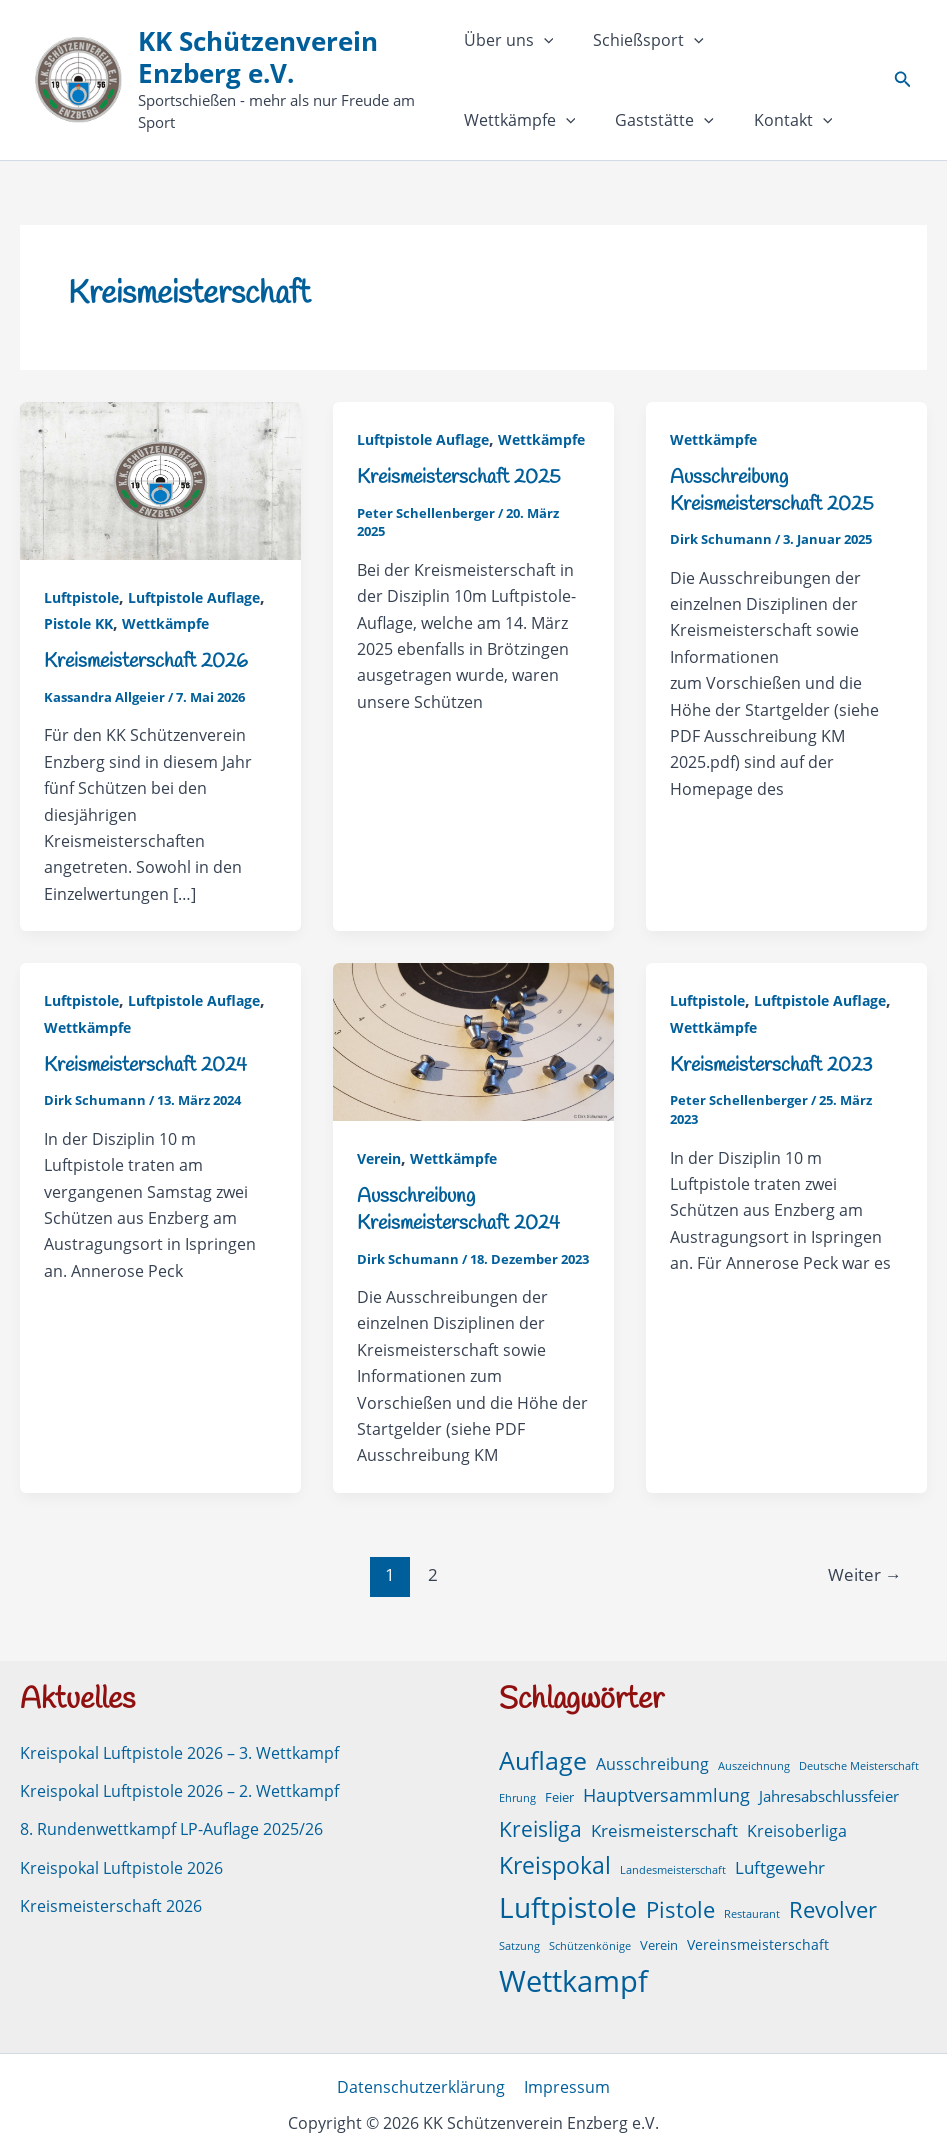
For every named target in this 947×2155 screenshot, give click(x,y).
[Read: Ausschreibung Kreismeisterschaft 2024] (473, 1040)
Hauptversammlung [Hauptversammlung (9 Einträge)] (666, 1793)
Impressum (566, 2086)
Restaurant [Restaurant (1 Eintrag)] (752, 1912)
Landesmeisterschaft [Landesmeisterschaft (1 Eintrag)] (673, 1868)
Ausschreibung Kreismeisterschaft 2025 (772, 490)
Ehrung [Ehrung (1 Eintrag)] (517, 1796)
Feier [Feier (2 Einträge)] (559, 1795)
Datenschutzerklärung (423, 2086)
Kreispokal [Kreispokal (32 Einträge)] (555, 1863)
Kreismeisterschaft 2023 (771, 1064)
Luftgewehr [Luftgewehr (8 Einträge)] (780, 1865)
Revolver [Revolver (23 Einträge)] (833, 1907)
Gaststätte (513, 120)
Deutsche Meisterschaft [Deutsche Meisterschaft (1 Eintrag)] (859, 1764)
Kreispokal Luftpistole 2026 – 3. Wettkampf (179, 1751)
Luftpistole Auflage (194, 597)
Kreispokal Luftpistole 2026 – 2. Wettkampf (179, 1789)
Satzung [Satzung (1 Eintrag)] (519, 1944)
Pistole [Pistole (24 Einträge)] (680, 1907)
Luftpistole (81, 597)
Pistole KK (78, 623)
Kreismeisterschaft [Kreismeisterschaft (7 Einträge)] (664, 1828)
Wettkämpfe (784, 40)
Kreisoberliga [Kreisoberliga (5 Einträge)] (797, 1829)
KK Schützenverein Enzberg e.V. (259, 56)
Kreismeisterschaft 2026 (146, 661)
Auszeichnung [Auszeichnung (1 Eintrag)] (754, 1764)
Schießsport (640, 40)
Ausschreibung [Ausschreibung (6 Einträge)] (652, 1762)
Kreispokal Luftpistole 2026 (121, 1866)
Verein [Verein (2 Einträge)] (659, 1943)
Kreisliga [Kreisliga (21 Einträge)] (540, 1826)
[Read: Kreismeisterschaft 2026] (160, 479)
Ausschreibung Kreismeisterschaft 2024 (458, 1209)
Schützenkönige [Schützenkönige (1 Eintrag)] (590, 1944)
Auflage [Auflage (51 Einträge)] (543, 1758)
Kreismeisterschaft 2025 (459, 477)
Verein (379, 1158)
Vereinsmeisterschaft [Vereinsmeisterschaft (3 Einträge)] (758, 1942)
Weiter (864, 1572)
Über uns (509, 40)
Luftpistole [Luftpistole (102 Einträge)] (568, 1905)
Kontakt (633, 120)
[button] (544, 40)
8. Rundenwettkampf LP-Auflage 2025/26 (171, 1828)
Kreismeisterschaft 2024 (145, 1064)
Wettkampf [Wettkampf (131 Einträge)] (573, 1979)
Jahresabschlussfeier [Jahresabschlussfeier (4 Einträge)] (829, 1794)
